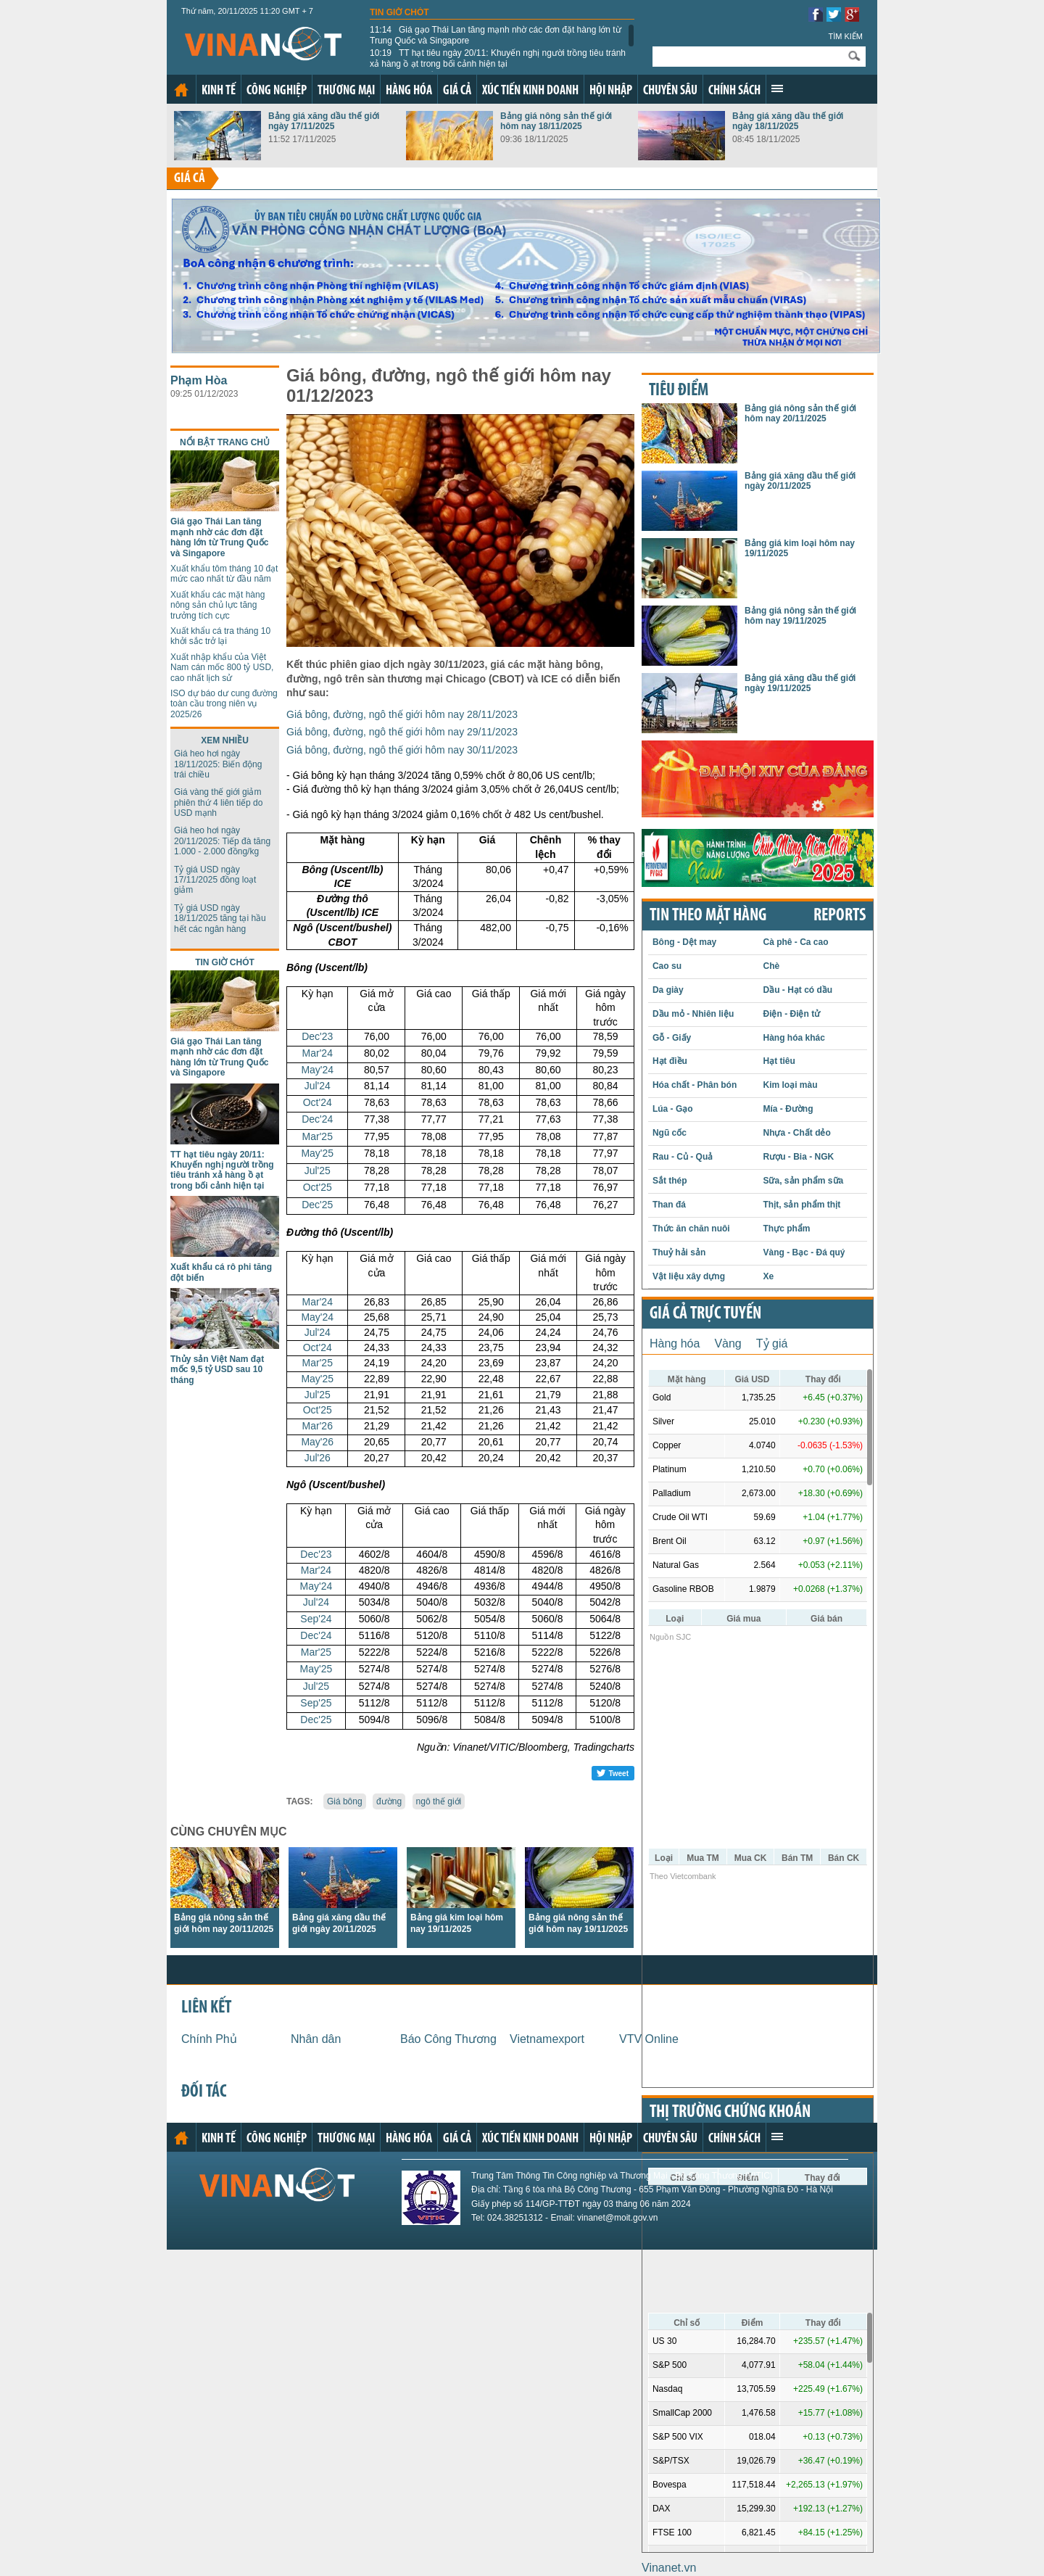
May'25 (317, 1153)
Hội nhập (610, 91)
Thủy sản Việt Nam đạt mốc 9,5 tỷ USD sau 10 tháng (217, 1369)
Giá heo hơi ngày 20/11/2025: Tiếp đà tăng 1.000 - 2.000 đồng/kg (222, 840)
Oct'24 (317, 1102)
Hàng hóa (409, 91)
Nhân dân (316, 2039)
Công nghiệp (276, 91)
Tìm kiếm (845, 36)
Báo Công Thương (448, 2039)
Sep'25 (315, 1703)
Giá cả (457, 91)
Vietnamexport (547, 2039)
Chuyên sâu (670, 91)
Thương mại (346, 91)
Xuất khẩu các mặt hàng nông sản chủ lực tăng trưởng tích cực (217, 605)
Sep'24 (315, 1619)
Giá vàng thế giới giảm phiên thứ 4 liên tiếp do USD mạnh (218, 802)
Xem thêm (777, 88)
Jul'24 (317, 1085)
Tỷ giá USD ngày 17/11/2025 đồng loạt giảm (215, 880)
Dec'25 (317, 1204)
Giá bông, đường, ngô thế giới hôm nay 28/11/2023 (402, 714)
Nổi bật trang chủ (225, 442)
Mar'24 (317, 1053)
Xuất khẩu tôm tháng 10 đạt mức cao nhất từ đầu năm (224, 574)
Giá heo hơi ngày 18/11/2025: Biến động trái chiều (218, 764)
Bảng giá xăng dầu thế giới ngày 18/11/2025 (787, 121)
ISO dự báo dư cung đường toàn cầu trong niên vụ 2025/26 (224, 703)
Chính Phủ (209, 2039)
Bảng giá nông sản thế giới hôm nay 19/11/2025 (800, 616)
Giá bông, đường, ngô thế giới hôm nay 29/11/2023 (402, 732)
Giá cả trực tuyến (705, 1314)
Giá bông (344, 1801)
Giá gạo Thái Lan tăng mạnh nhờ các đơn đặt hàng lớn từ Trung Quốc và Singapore (495, 35)
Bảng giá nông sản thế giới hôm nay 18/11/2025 (556, 121)
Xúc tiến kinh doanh (530, 91)
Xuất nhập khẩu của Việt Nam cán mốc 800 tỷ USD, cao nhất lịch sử (221, 667)
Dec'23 (317, 1036)
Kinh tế (219, 91)
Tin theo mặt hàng (708, 916)
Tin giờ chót (399, 12)
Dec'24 (317, 1119)
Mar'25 (317, 1136)
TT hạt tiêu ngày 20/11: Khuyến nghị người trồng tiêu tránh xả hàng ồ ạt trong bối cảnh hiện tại (498, 58)
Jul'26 (317, 1458)
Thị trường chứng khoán (730, 2112)
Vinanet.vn (669, 2567)
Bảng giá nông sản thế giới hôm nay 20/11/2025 (800, 413)
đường (389, 1801)
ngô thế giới (439, 1801)
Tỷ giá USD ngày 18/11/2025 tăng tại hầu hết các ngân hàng (220, 918)
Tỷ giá (772, 1343)
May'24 (317, 1070)
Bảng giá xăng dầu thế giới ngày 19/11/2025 (800, 683)
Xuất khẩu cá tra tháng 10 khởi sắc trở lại (220, 636)
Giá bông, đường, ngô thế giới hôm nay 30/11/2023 (402, 750)
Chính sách (734, 91)
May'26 (317, 1442)
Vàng (727, 1343)
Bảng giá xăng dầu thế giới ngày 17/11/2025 (323, 121)
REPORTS (839, 916)
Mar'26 (317, 1426)
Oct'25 (317, 1187)
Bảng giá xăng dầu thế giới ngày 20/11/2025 (800, 481)
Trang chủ (181, 89)
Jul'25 (317, 1170)
